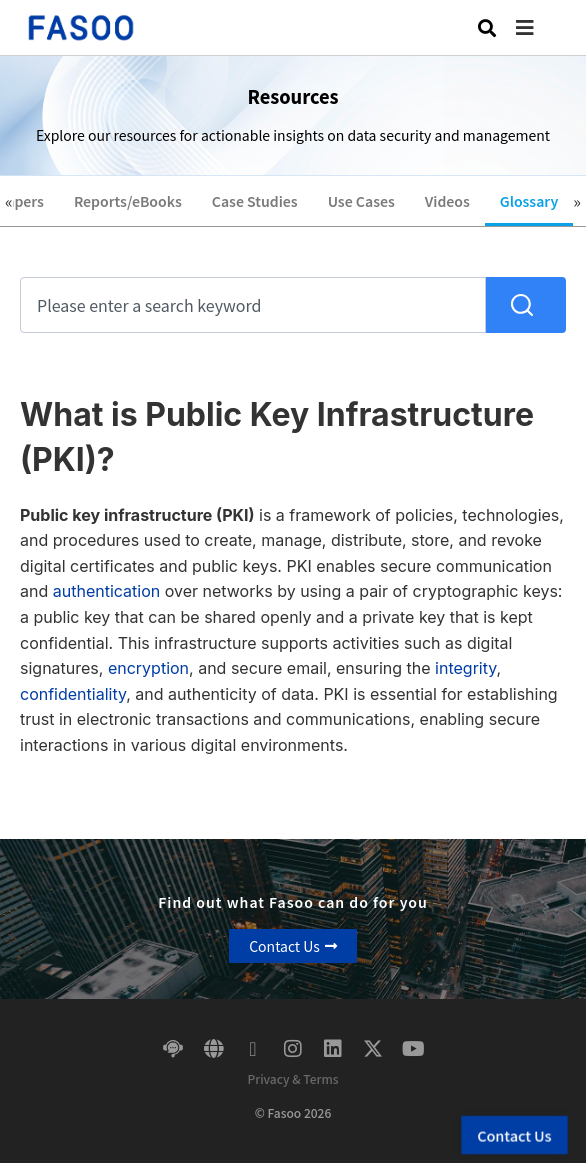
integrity (465, 668)
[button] (540, 27)
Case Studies (255, 201)
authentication (106, 591)
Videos (447, 201)
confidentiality (73, 694)
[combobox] (253, 305)
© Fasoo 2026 (293, 1112)
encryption (148, 668)
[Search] (526, 305)
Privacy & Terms (292, 1078)
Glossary (529, 201)
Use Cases (361, 201)
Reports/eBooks (128, 201)
